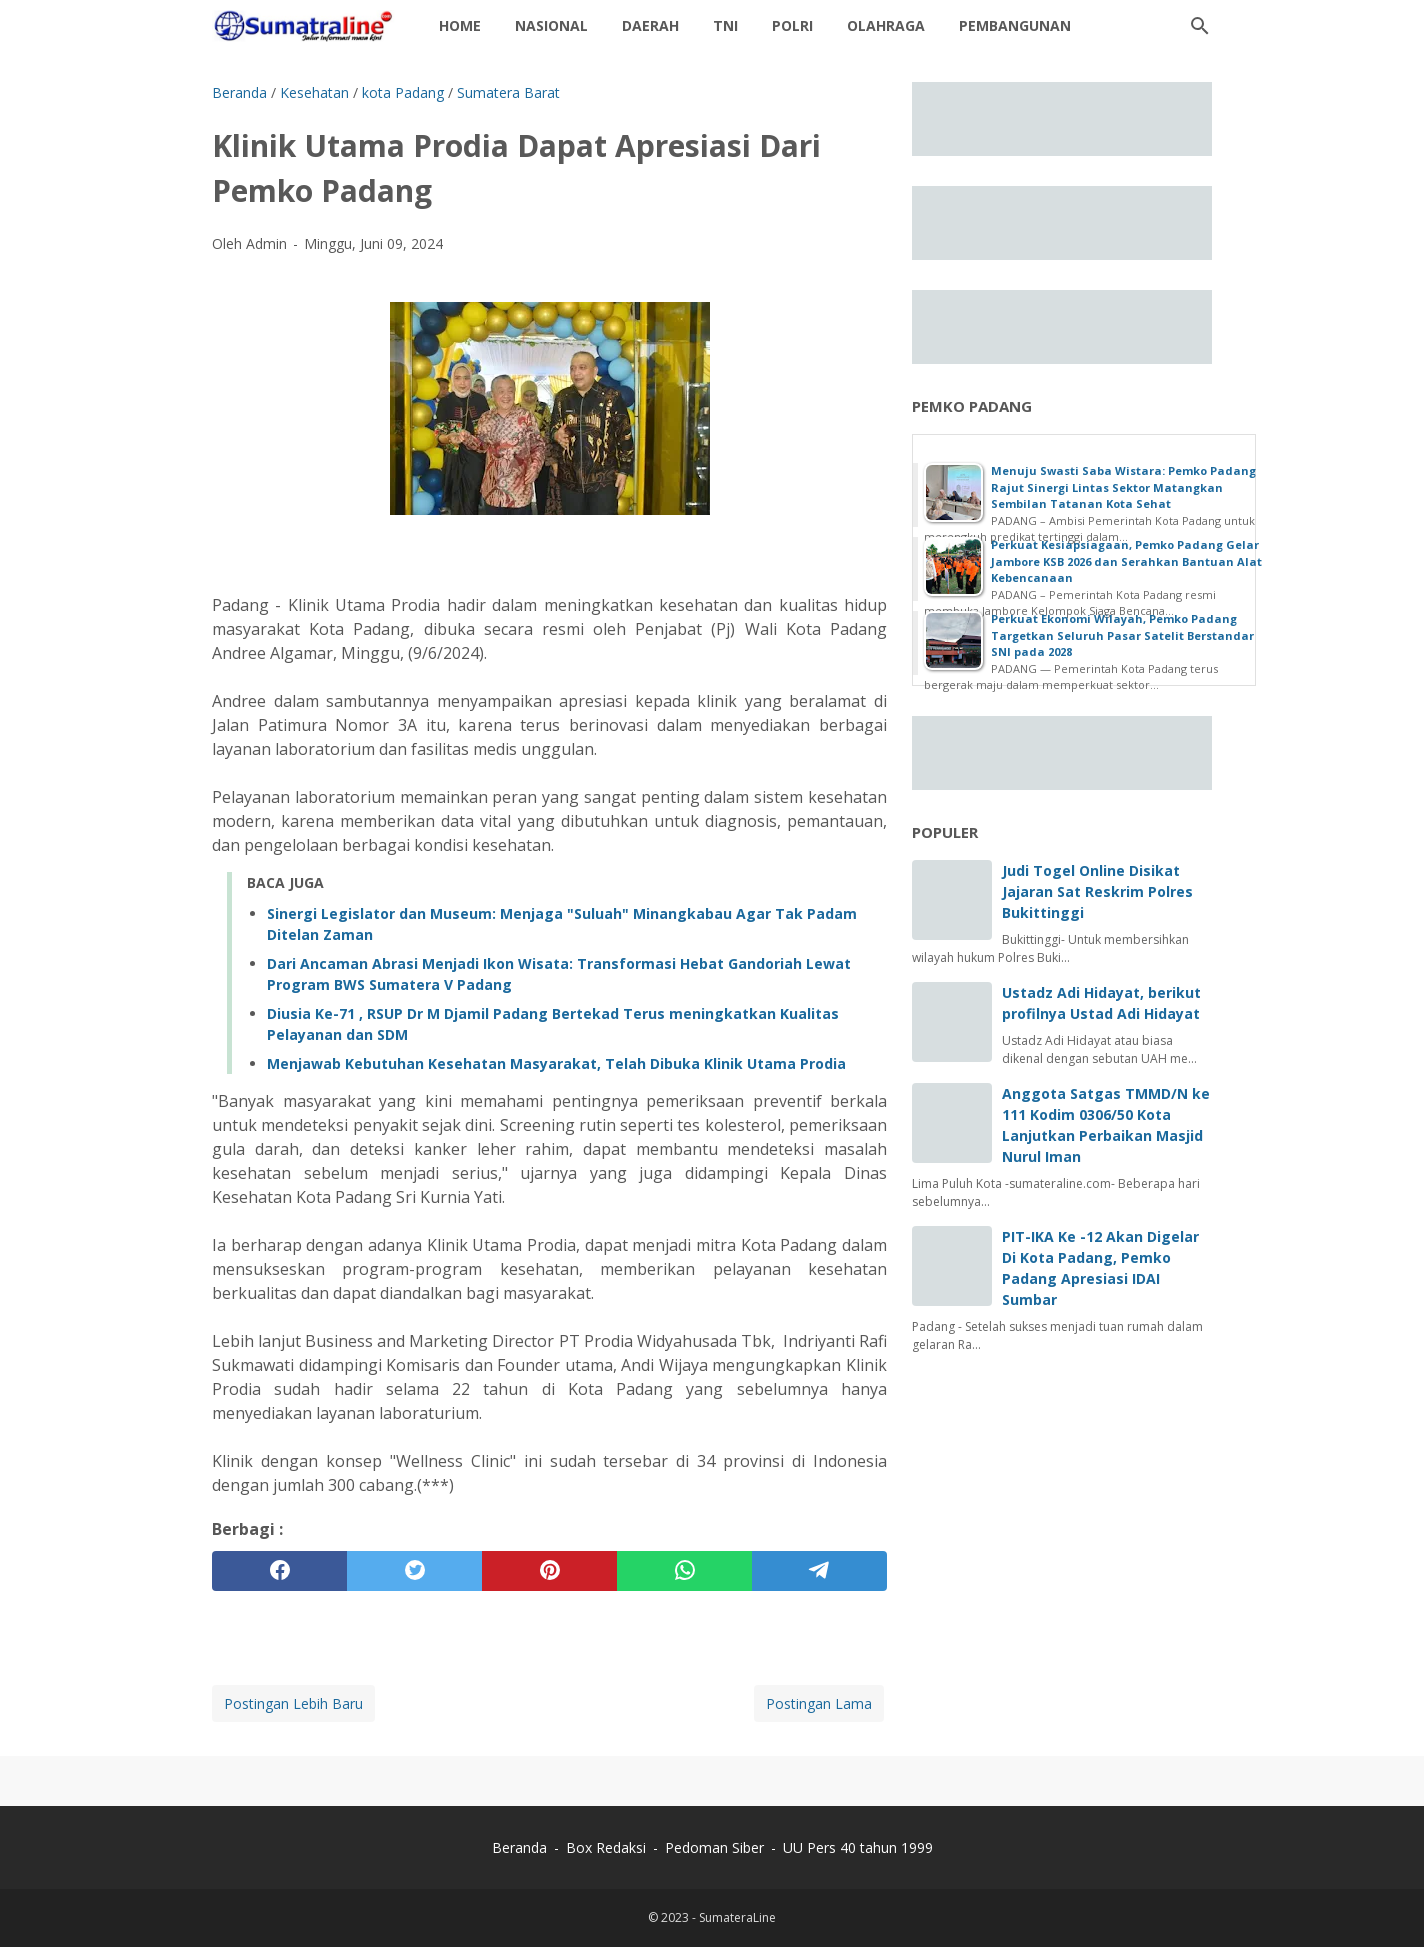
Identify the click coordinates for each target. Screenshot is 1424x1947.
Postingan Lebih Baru (293, 1703)
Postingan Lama (819, 1703)
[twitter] (414, 1571)
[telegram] (819, 1571)
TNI (725, 25)
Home (460, 25)
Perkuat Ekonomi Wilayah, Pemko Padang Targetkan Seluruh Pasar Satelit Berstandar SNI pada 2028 (1122, 635)
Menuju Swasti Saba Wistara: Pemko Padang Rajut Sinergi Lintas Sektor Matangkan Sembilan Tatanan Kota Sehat (1123, 487)
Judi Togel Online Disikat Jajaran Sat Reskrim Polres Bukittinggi (1097, 891)
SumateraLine (737, 1917)
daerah (650, 25)
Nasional (551, 25)
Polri (792, 25)
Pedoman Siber (714, 1847)
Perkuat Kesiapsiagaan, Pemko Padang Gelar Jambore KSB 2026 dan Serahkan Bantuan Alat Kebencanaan (1126, 561)
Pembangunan (1015, 25)
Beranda (519, 1847)
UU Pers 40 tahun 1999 (858, 1847)
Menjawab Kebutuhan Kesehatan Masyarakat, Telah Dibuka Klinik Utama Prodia (556, 1063)
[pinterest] (549, 1571)
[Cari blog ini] (1200, 26)
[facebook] (279, 1571)
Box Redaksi (608, 1847)
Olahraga (886, 25)
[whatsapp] (684, 1571)
